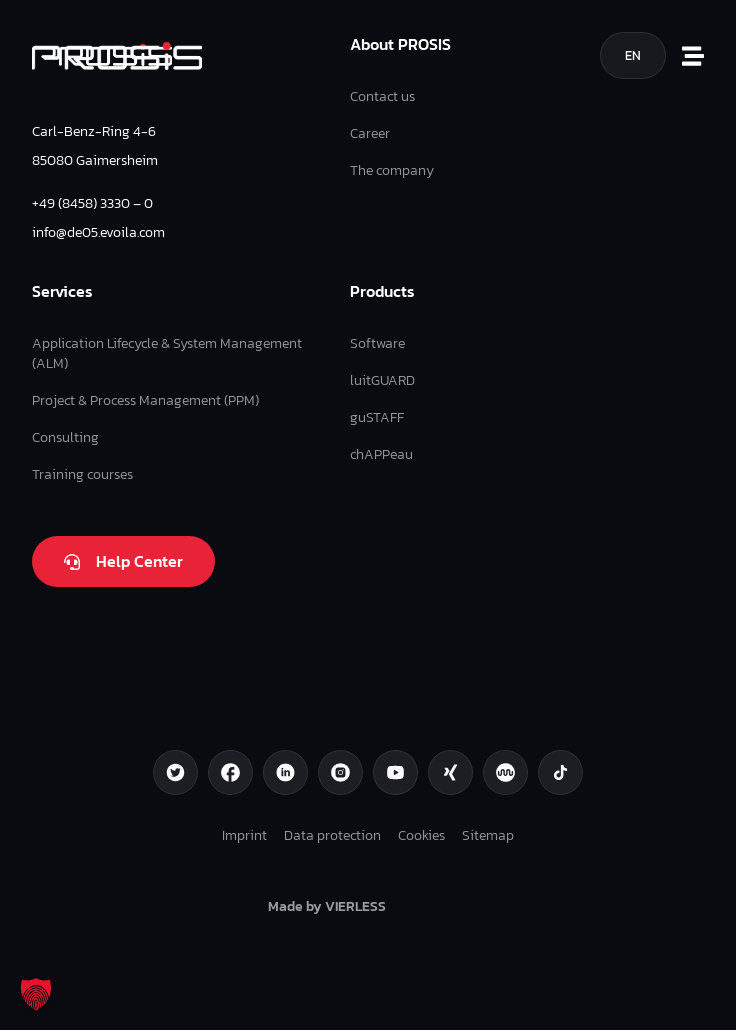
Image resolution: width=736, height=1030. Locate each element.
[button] (36, 994)
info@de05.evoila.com (98, 232)
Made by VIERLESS (327, 906)
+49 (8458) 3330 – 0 (92, 203)
